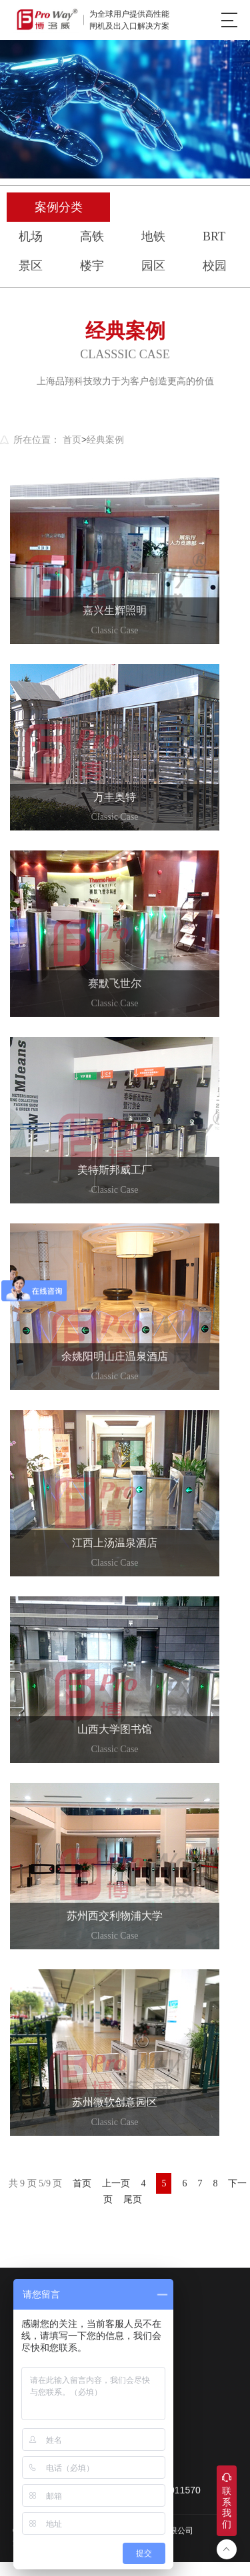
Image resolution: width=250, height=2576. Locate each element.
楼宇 (92, 265)
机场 (31, 236)
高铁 (92, 236)
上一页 (116, 2183)
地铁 (153, 236)
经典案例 (105, 439)
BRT (214, 236)
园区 (153, 265)
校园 (215, 265)
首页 (72, 439)
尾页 (132, 2199)
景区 (31, 265)
